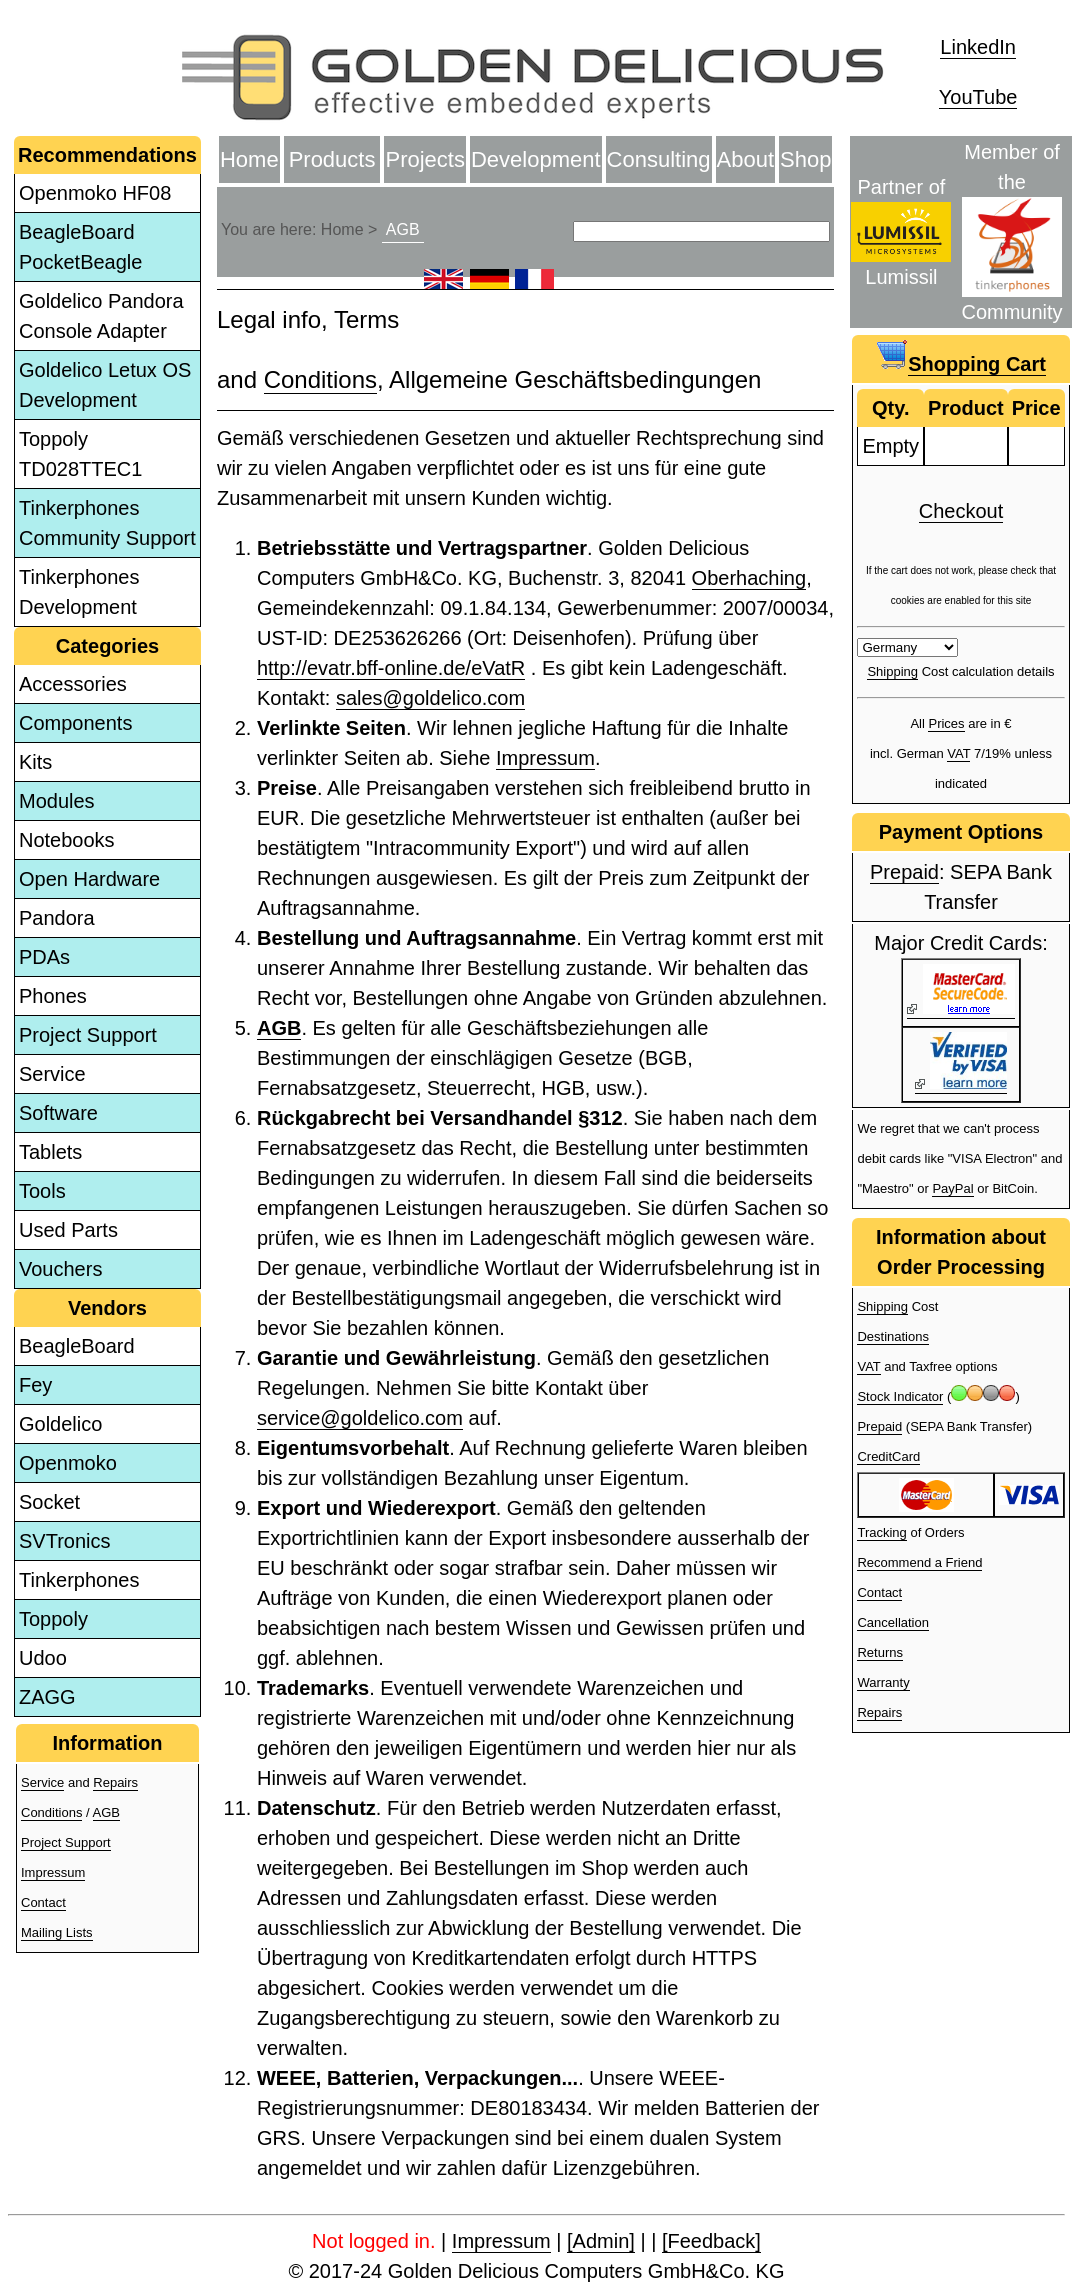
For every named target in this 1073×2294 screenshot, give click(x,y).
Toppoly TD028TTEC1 (80, 454)
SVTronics (65, 1541)
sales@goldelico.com (430, 698)
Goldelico (60, 1424)
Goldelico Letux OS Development (105, 385)
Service (52, 1074)
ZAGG (47, 1697)
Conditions (51, 1812)
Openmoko (68, 1463)
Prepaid (904, 872)
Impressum (53, 1872)
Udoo (43, 1658)
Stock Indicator (900, 1396)
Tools (42, 1191)
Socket (49, 1502)
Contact (43, 1902)
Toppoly (53, 1619)
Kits (35, 762)
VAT (958, 753)
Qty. (890, 408)
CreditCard (888, 1456)
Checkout (961, 511)
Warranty (883, 1682)
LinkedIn (978, 47)
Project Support (88, 1035)
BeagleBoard (77, 1346)
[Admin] (601, 2241)
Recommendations (107, 155)
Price (1036, 408)
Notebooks (67, 840)
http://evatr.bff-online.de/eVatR (391, 668)
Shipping (892, 671)
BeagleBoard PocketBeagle (80, 247)
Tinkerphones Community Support (107, 523)
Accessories (73, 684)
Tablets (50, 1152)
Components (75, 723)
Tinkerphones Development (79, 592)
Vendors (107, 1308)
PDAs (44, 957)
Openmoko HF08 (95, 193)
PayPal (952, 1188)
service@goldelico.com (360, 1418)
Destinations (893, 1336)
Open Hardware (89, 879)
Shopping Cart (977, 364)
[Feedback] (711, 2241)
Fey (35, 1385)
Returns (880, 1652)
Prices (946, 723)
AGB (106, 1812)
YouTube (978, 97)
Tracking (881, 1532)
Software (58, 1113)
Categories (107, 646)
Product (966, 408)
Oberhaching (749, 578)
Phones (53, 996)
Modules (57, 801)
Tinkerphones (79, 1580)
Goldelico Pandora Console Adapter (101, 316)
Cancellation (893, 1622)
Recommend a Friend (919, 1562)
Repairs (115, 1782)
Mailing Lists (57, 1932)
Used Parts (68, 1230)
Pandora (57, 918)
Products (332, 159)
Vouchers (60, 1269)
